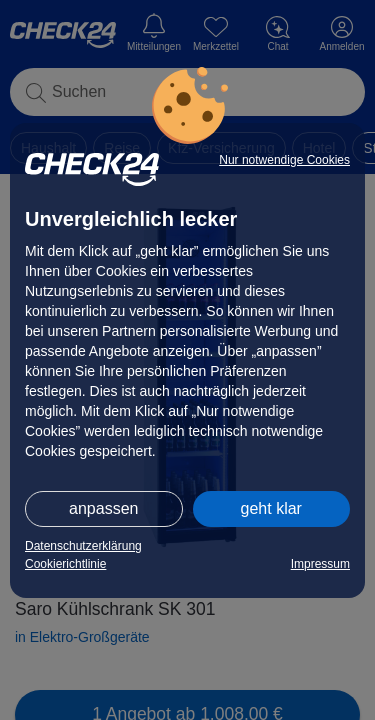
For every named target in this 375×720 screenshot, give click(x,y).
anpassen (103, 508)
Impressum (320, 564)
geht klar (271, 508)
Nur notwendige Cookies (284, 160)
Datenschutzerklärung (83, 546)
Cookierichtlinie (65, 564)
